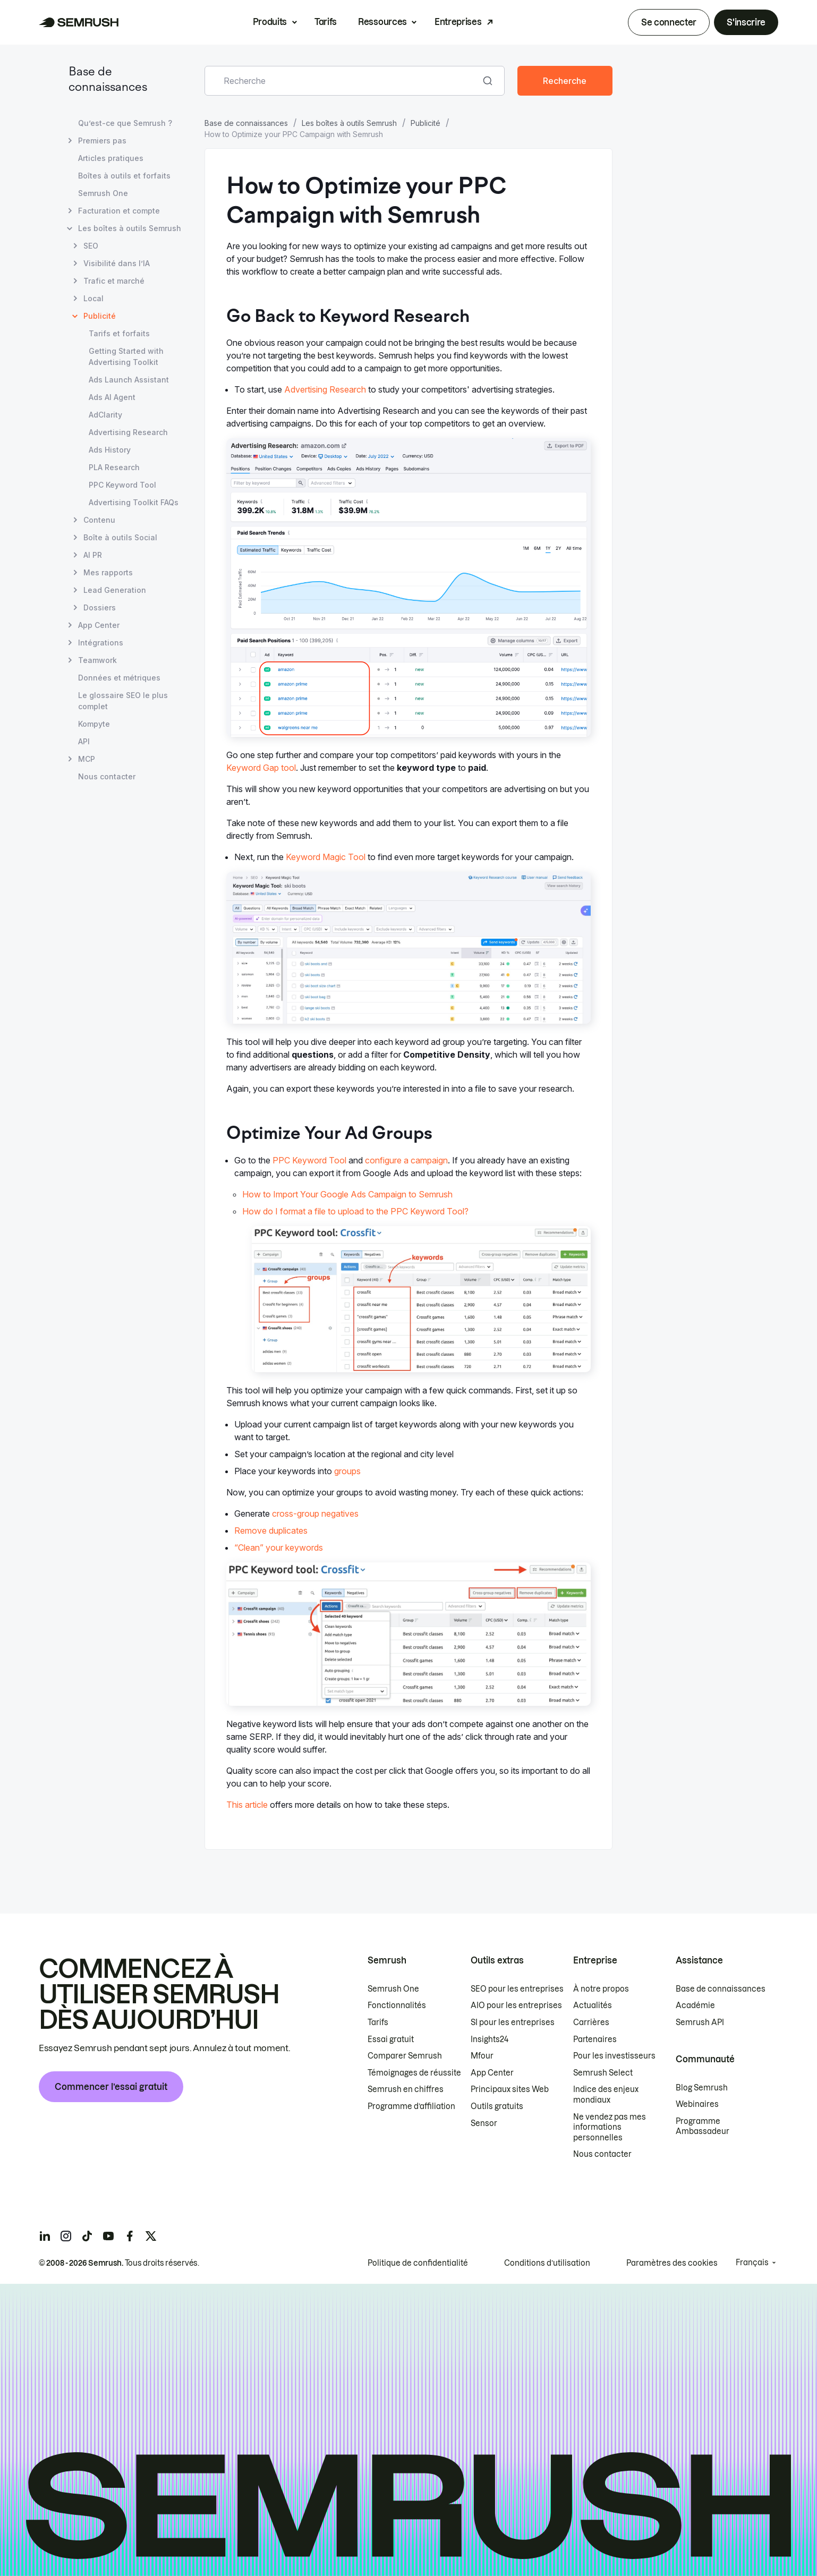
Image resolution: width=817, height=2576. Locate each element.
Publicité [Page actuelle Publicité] (99, 315)
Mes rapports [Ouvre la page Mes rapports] (108, 572)
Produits (270, 22)
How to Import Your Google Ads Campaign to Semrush (347, 1194)
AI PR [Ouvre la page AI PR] (92, 554)
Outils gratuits (497, 2106)
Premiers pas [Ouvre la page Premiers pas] (102, 140)
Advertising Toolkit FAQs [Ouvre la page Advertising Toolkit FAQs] (133, 502)
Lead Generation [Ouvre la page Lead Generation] (114, 590)
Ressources (382, 22)
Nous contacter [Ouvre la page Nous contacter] (106, 776)
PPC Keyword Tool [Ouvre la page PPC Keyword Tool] (122, 484)
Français (752, 2262)
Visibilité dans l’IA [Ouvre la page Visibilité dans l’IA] (116, 263)
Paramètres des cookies (672, 2263)
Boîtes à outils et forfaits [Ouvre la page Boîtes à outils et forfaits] (124, 175)
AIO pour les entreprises (516, 2005)
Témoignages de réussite (414, 2073)
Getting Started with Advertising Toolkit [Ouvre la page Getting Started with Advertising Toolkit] (126, 356)
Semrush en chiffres (406, 2089)
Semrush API (700, 2022)
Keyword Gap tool (261, 767)
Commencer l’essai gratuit (111, 2087)
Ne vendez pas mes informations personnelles (609, 2127)
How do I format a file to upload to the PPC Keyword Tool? (355, 1211)
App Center (492, 2073)
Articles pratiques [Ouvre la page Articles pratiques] (110, 158)
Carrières (591, 2022)
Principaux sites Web (510, 2089)
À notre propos (601, 1989)
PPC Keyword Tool (309, 1160)
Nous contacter (602, 2154)
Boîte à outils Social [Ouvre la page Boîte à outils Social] (120, 537)
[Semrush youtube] (108, 2236)
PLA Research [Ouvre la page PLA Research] (114, 467)
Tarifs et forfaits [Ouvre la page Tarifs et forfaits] (119, 333)
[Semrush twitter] (150, 2236)
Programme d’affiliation (411, 2106)
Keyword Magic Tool (325, 857)
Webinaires (697, 2104)
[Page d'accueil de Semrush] (79, 22)
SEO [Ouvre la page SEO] (90, 245)
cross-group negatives (315, 1513)
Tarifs (325, 22)
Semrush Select (603, 2073)
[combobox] (343, 81)
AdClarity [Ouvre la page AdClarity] (105, 414)
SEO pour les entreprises (517, 1989)
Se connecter (668, 22)
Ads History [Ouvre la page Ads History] (110, 449)
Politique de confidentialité (418, 2263)
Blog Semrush (702, 2088)
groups (347, 1471)
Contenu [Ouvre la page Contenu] (99, 519)
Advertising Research (325, 389)
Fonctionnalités (397, 2005)
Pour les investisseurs (614, 2056)
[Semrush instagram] (65, 2236)
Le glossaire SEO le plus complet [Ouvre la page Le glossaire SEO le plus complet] (123, 701)
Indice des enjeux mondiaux (606, 2094)
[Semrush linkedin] (44, 2236)
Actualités (592, 2005)
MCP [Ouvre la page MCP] (86, 758)
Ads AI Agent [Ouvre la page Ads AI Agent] (112, 397)
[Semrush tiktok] (87, 2236)
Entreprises (458, 22)
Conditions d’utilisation (547, 2263)
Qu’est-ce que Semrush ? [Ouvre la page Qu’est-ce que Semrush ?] (125, 122)
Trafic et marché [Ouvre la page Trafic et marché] (113, 280)
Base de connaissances (246, 122)
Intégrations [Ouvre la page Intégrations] (100, 642)
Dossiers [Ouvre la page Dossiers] (99, 607)
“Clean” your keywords (278, 1547)
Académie (695, 2005)
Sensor (484, 2123)
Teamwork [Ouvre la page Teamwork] (97, 660)
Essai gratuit (391, 2039)
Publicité (425, 122)
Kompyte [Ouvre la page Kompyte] (94, 723)
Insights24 (489, 2039)
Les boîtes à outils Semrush (349, 122)
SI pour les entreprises (513, 2022)
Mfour (482, 2056)
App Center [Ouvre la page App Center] (99, 625)
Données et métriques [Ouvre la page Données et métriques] (119, 677)
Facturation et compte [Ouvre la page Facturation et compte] (119, 210)
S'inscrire (746, 22)
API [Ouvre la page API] (84, 741)
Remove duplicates (271, 1530)
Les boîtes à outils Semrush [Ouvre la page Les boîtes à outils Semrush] (129, 228)
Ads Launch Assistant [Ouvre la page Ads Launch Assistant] (129, 379)
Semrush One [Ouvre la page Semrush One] (103, 193)
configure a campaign (406, 1160)
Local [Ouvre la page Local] (93, 298)
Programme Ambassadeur (702, 2126)
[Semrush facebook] (129, 2236)
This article (247, 1804)
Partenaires (595, 2039)
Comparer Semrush (405, 2056)
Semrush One (393, 1989)
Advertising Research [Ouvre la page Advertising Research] (128, 432)
